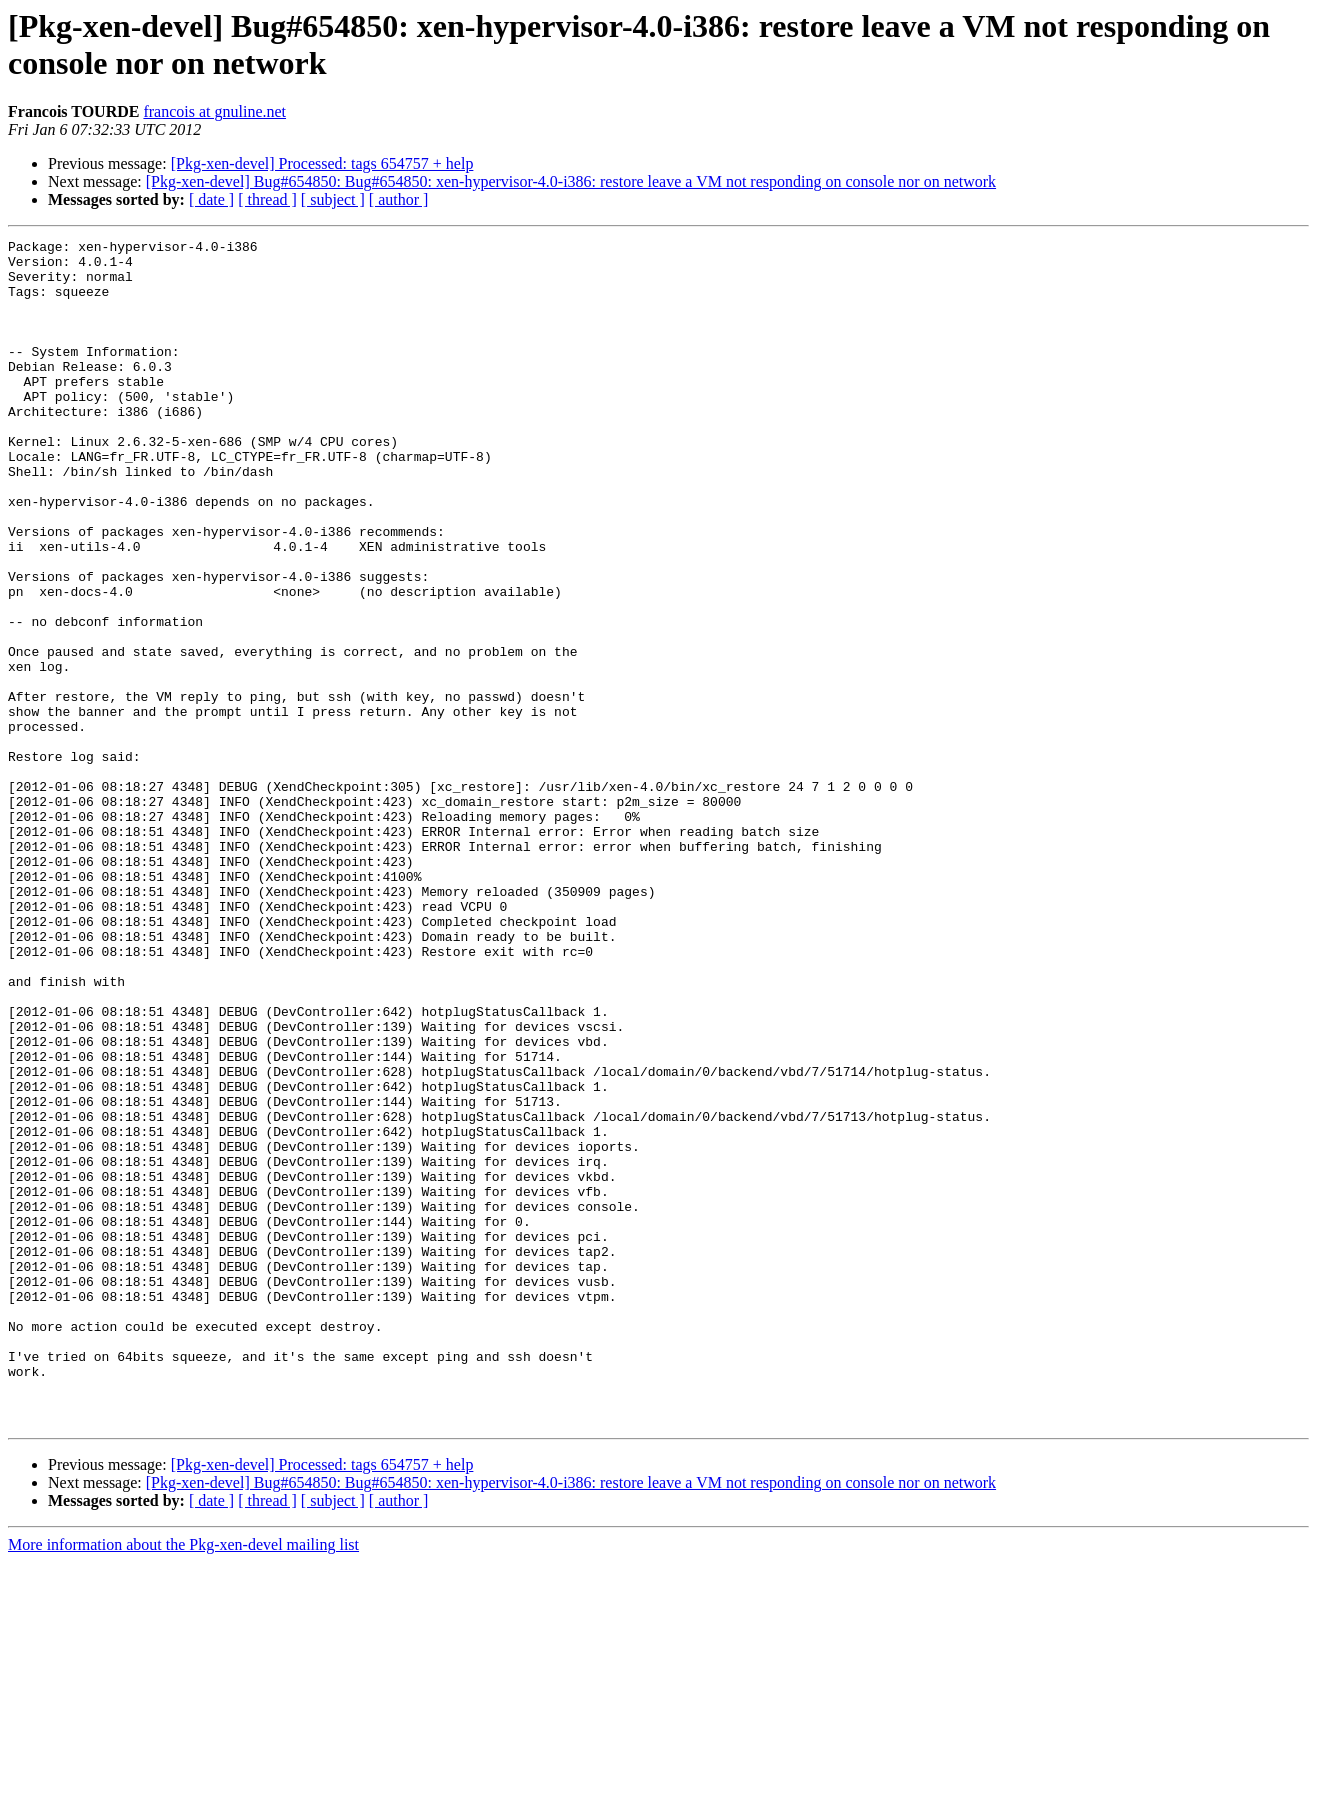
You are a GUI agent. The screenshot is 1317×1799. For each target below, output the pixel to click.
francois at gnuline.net (214, 111)
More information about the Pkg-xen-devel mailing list (183, 1781)
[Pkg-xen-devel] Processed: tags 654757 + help (322, 163)
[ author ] (399, 199)
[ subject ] (333, 199)
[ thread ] (267, 199)
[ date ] (211, 199)
